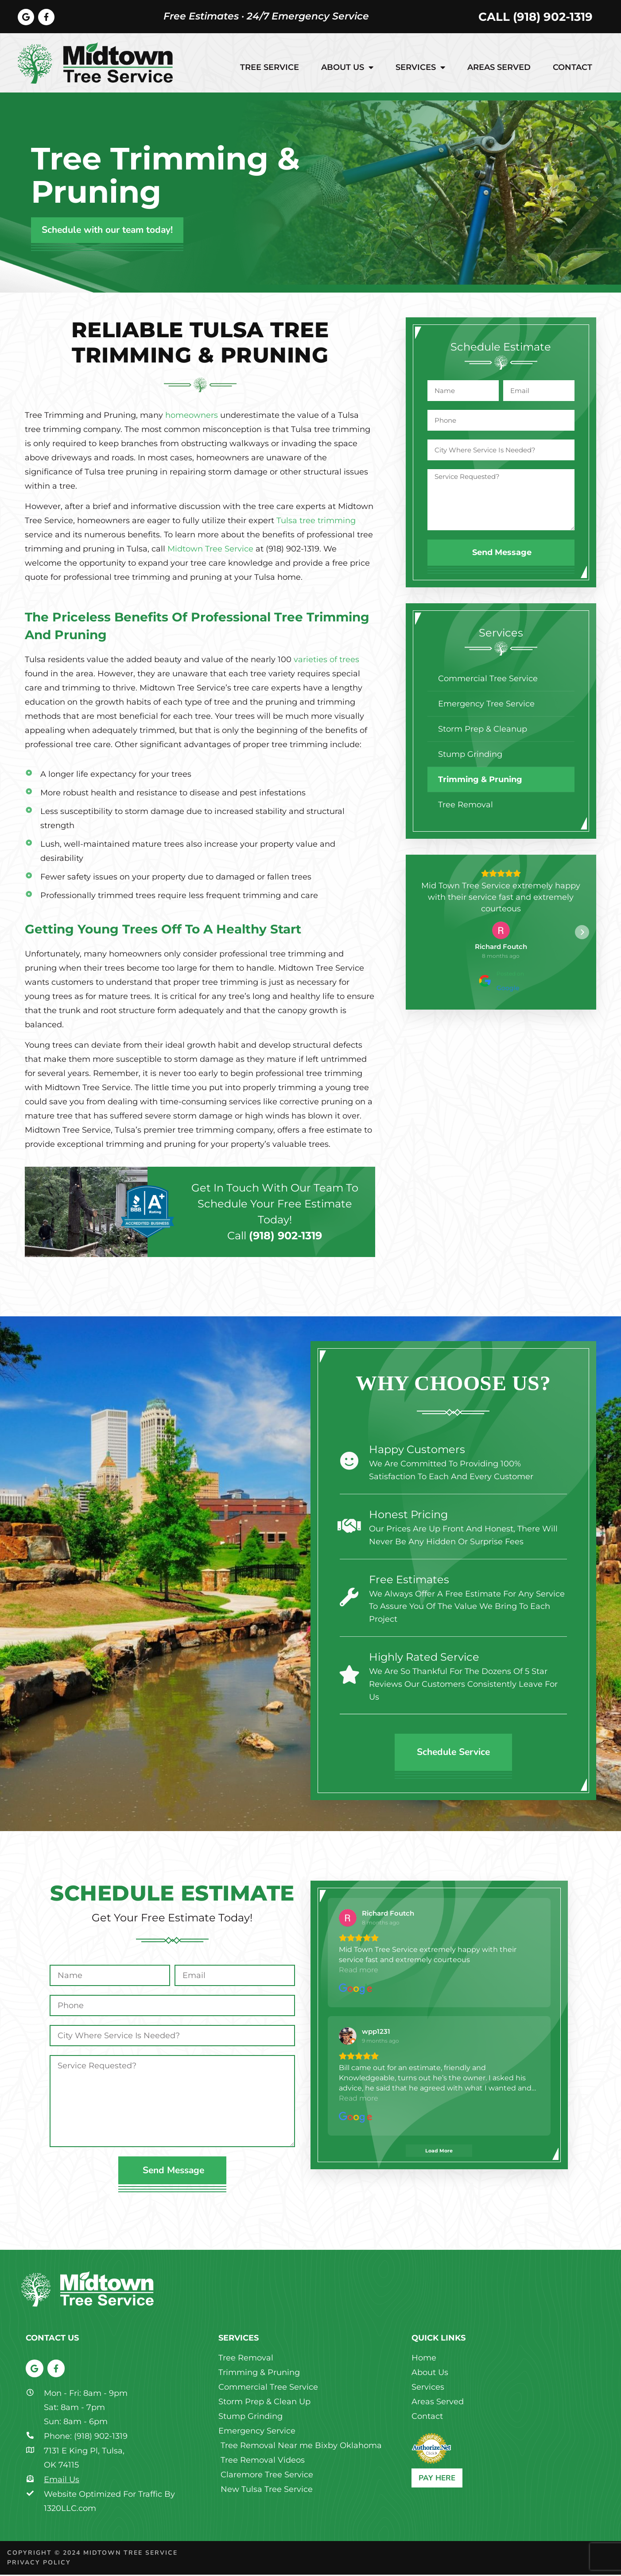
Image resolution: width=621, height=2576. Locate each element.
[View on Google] (501, 932)
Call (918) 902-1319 (535, 17)
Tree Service (269, 68)
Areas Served (499, 68)
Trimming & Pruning (480, 781)
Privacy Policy (39, 2564)
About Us (347, 68)
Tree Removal (465, 806)
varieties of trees (326, 661)
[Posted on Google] (501, 982)
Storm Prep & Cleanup (482, 730)
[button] (420, 933)
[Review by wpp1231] (376, 2023)
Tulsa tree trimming (316, 522)
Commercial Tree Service (488, 680)
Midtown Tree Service (210, 550)
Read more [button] (381, 2089)
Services (420, 68)
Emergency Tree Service (486, 705)
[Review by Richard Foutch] (501, 948)
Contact (572, 68)
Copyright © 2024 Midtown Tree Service (92, 2553)
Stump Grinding (470, 755)
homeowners (191, 416)
